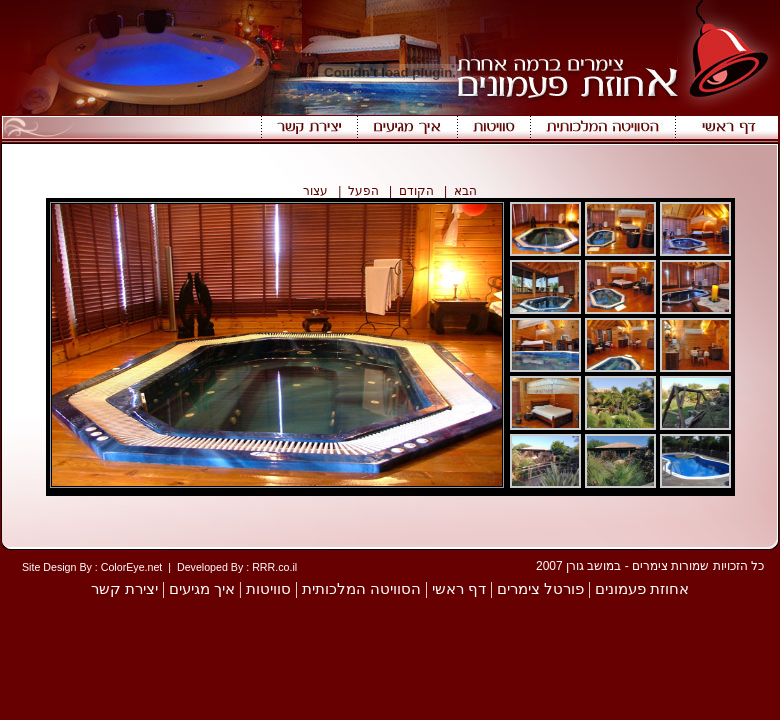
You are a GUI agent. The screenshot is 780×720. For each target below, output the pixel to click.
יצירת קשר (124, 589)
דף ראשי (459, 589)
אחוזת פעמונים (642, 589)
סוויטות (268, 589)
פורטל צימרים (540, 589)
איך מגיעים (202, 589)
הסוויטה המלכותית (361, 589)
